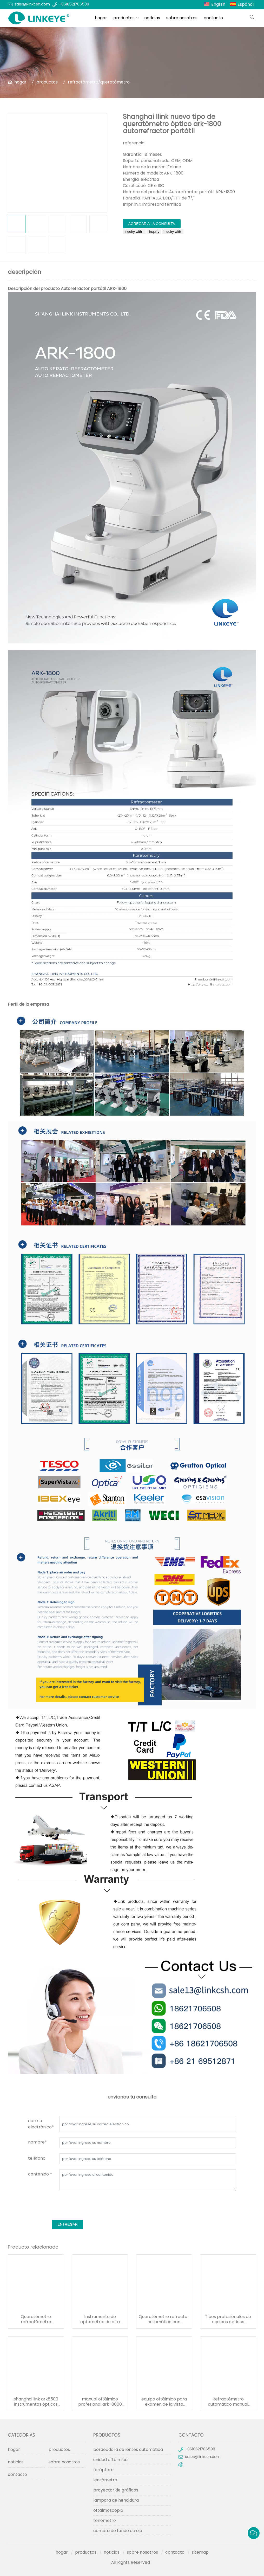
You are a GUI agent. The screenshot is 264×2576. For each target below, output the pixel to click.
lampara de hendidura (116, 2500)
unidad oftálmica (110, 2460)
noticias (152, 18)
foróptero (103, 2470)
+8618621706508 (74, 4)
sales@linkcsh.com (32, 4)
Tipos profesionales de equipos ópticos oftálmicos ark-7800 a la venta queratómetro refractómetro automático (228, 2319)
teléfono (36, 2158)
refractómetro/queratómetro (99, 82)
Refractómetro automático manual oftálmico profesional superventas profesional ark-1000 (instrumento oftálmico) (228, 2402)
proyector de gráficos (115, 2490)
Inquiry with (134, 232)
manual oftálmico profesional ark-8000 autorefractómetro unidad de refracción (100, 2402)
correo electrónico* (41, 2124)
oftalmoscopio (108, 2510)
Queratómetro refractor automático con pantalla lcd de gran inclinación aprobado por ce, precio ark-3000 (164, 2319)
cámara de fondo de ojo (117, 2531)
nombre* (37, 2142)
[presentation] (67, 2206)
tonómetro (104, 2520)
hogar (101, 18)
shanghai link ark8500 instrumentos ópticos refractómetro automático (36, 2402)
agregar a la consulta (151, 224)
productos (124, 18)
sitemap (200, 2552)
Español (245, 4)
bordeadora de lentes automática (128, 2449)
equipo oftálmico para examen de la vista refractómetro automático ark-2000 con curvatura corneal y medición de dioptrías (164, 2402)
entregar (67, 2224)
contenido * (40, 2174)
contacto (213, 18)
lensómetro (105, 2480)
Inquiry (154, 232)
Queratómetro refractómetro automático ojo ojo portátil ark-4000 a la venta (36, 2319)
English (218, 4)
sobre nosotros (181, 18)
